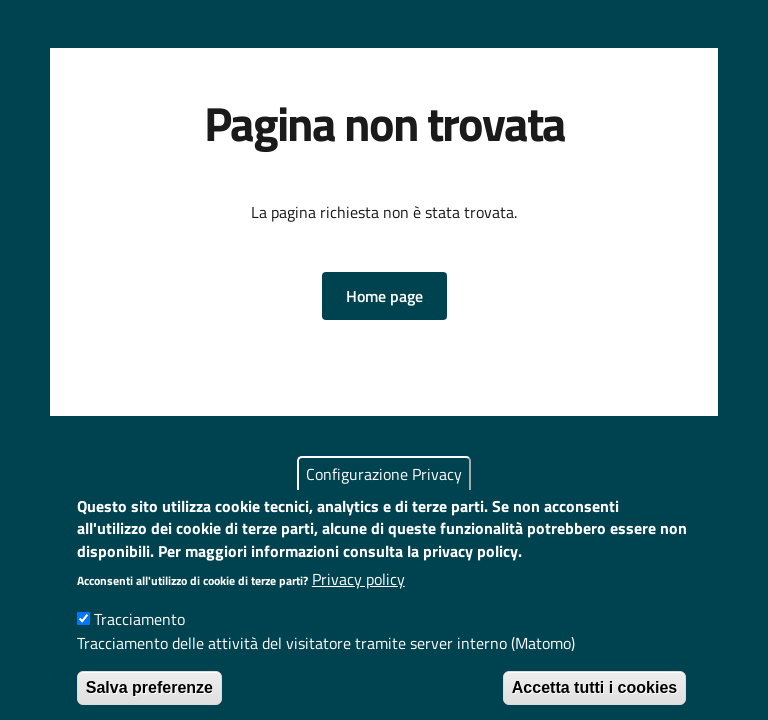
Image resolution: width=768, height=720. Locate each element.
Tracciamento (139, 640)
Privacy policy (358, 600)
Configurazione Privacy (384, 495)
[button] (384, 296)
